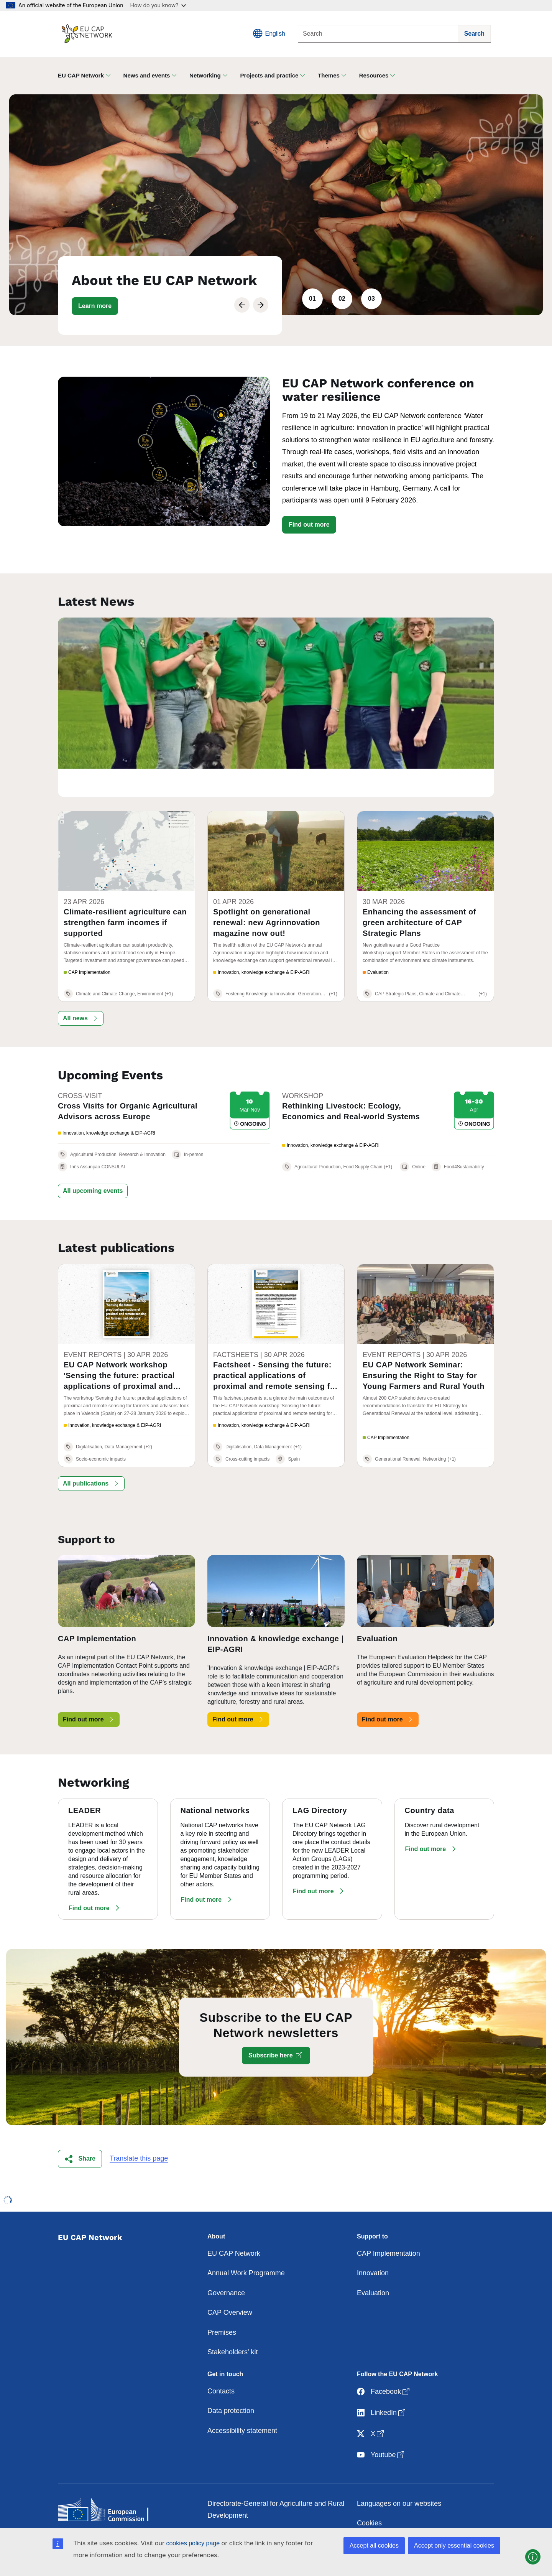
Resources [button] (374, 75)
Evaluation (373, 2263)
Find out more (309, 524)
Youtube (381, 2426)
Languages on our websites (399, 2474)
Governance (226, 2263)
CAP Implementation (388, 2224)
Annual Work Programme (246, 2244)
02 (341, 298)
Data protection (230, 2381)
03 (371, 298)
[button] (95, 306)
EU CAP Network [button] (81, 75)
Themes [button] (329, 75)
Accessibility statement (242, 2401)
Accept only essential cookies (454, 2545)
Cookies (369, 2494)
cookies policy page (193, 2543)
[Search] (378, 34)
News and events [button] (146, 75)
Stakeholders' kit (232, 2323)
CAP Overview (229, 2283)
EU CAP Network (233, 2224)
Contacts (221, 2361)
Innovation (373, 2244)
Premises (221, 2303)
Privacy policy (378, 2513)
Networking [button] (205, 75)
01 (312, 298)
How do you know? (158, 5)
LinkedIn (382, 2383)
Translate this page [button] (139, 2129)
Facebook (384, 2362)
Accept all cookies (374, 2545)
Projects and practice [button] (269, 75)
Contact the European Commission (260, 2506)
